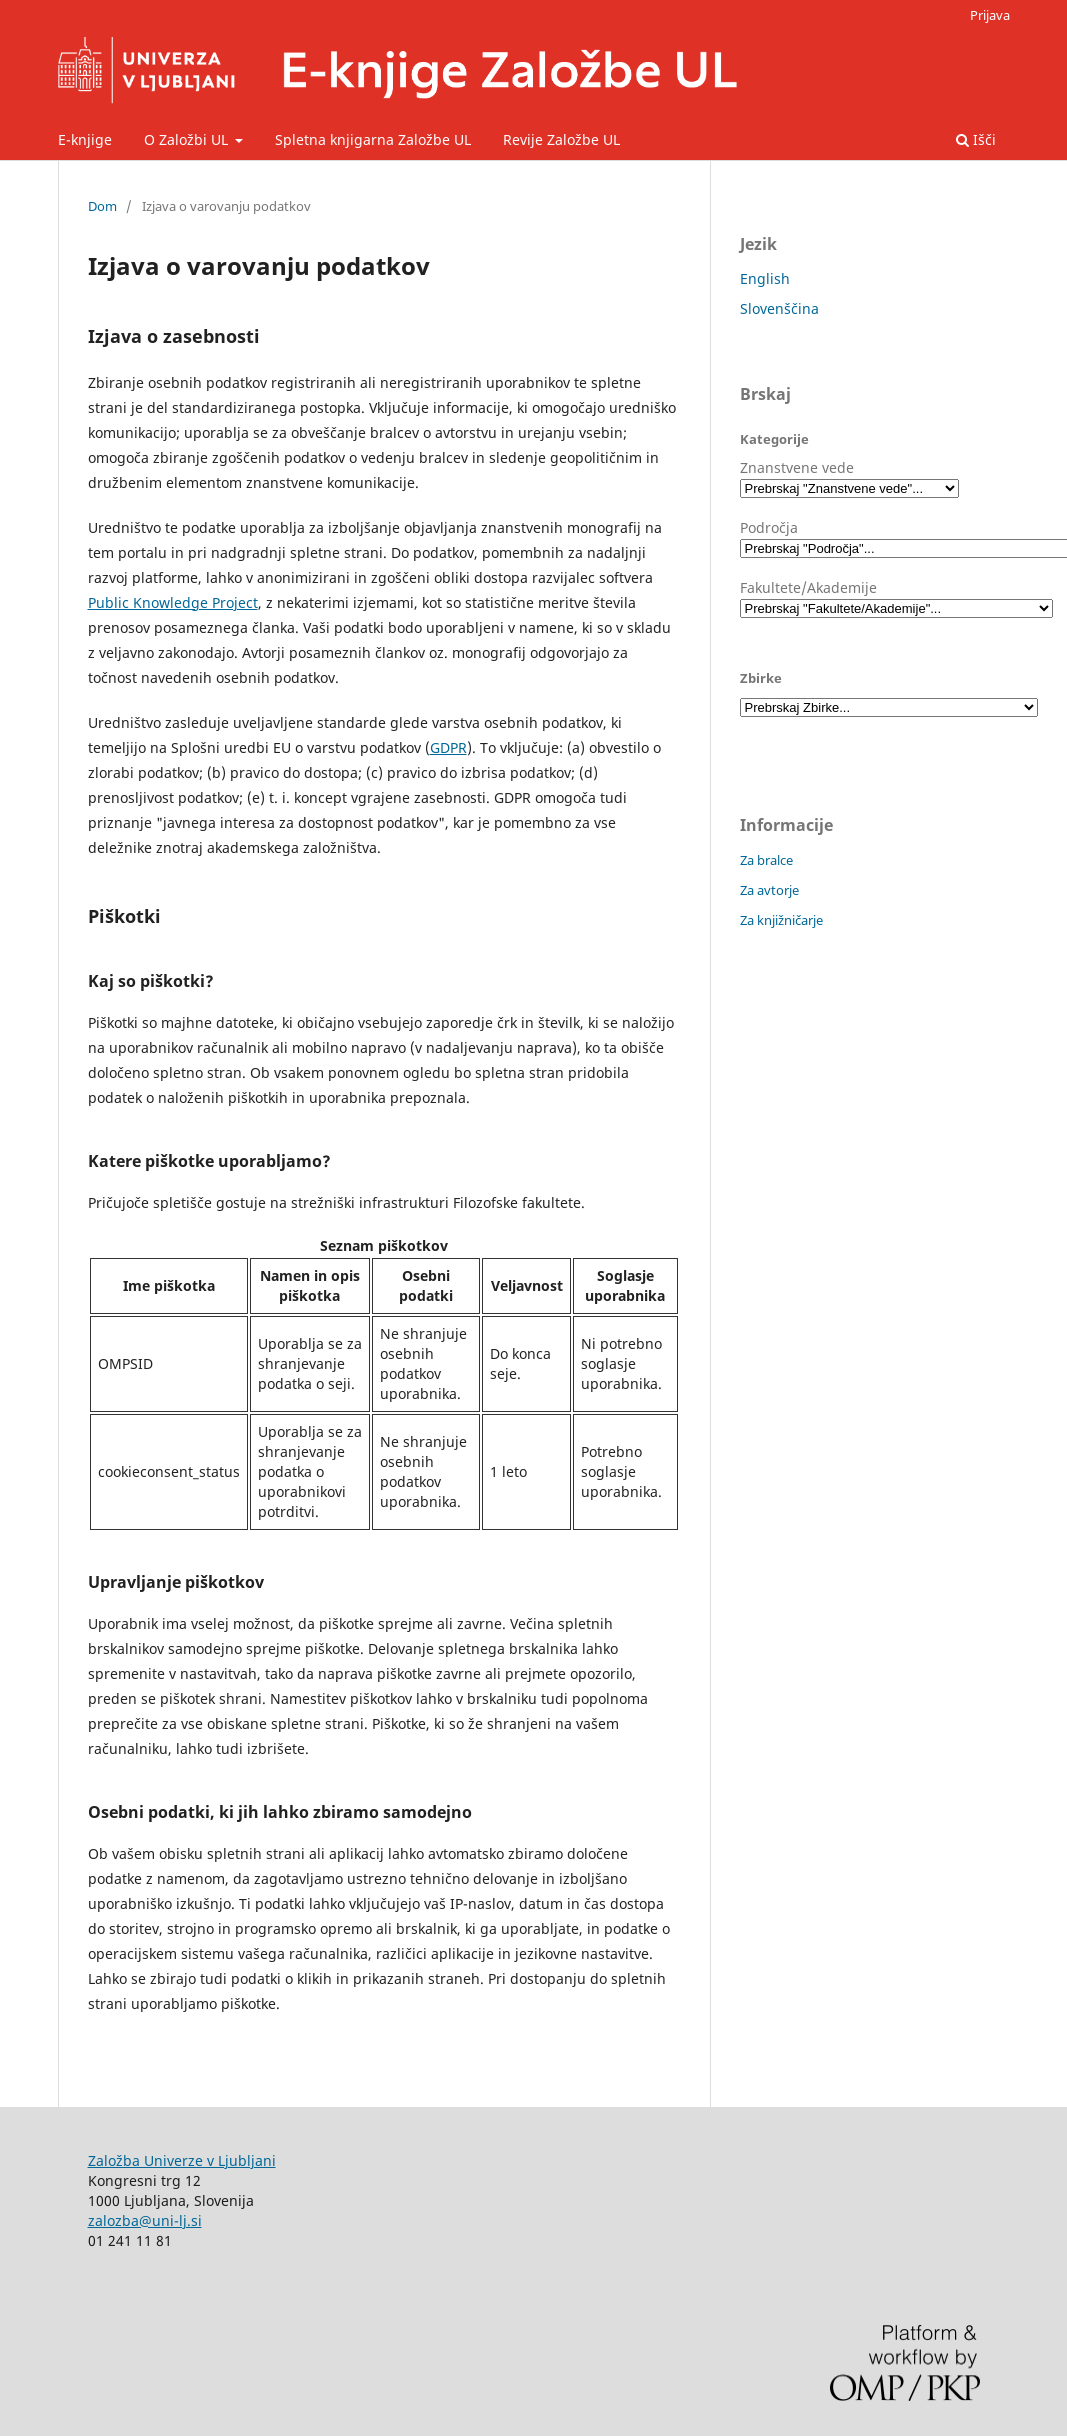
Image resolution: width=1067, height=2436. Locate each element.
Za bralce (766, 860)
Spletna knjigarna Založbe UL (373, 139)
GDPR (448, 747)
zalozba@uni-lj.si (145, 2220)
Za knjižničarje (781, 920)
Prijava (990, 15)
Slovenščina (779, 308)
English (765, 278)
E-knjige (85, 139)
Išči (976, 139)
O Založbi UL (188, 139)
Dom (102, 206)
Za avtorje (769, 890)
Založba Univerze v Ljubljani (182, 2160)
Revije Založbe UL (561, 139)
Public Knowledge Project (173, 602)
